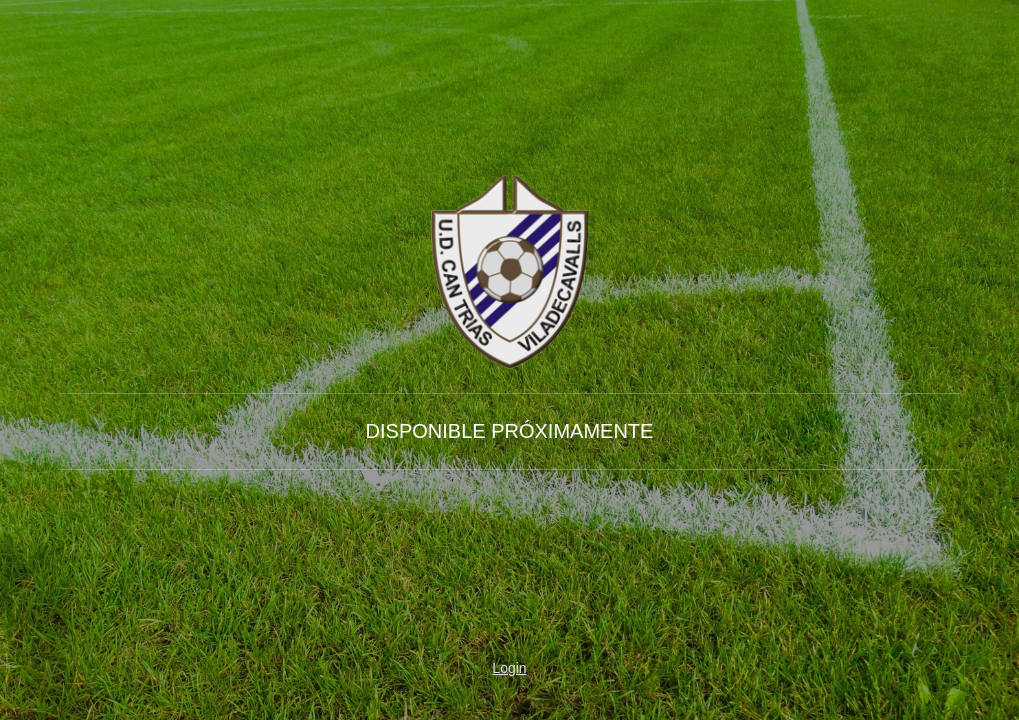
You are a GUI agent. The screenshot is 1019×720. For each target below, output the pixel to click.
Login (509, 668)
